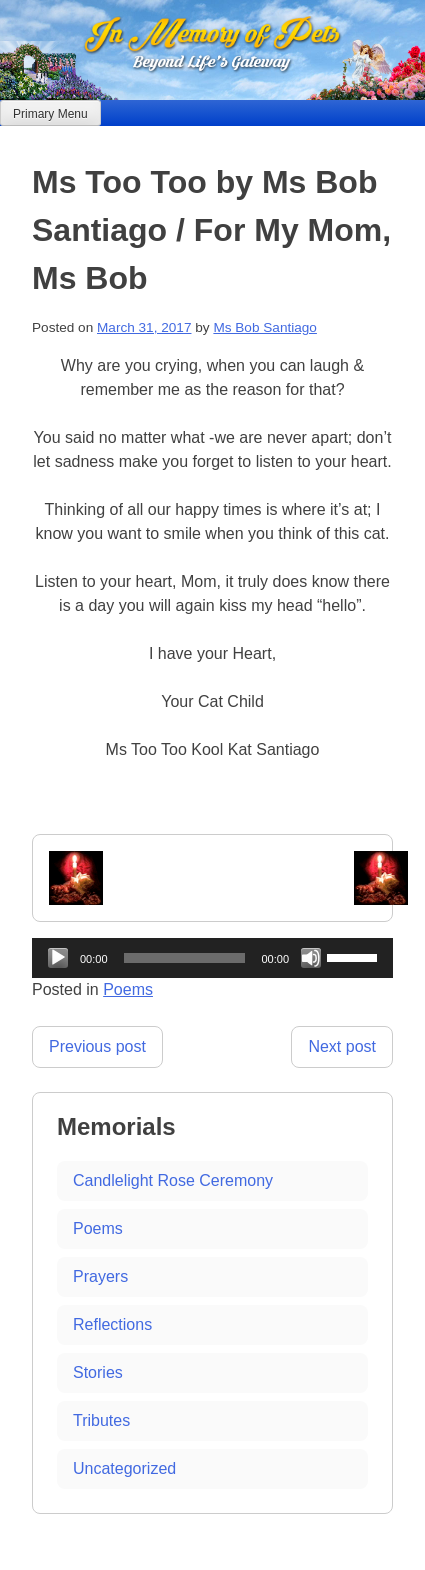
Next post (342, 1046)
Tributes (101, 1420)
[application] (212, 958)
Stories (98, 1372)
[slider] (185, 958)
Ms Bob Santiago (265, 327)
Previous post (97, 1046)
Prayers (100, 1276)
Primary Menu (50, 114)
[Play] (58, 958)
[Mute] (311, 958)
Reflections (112, 1324)
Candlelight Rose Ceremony (173, 1180)
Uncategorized (124, 1468)
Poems (128, 989)
